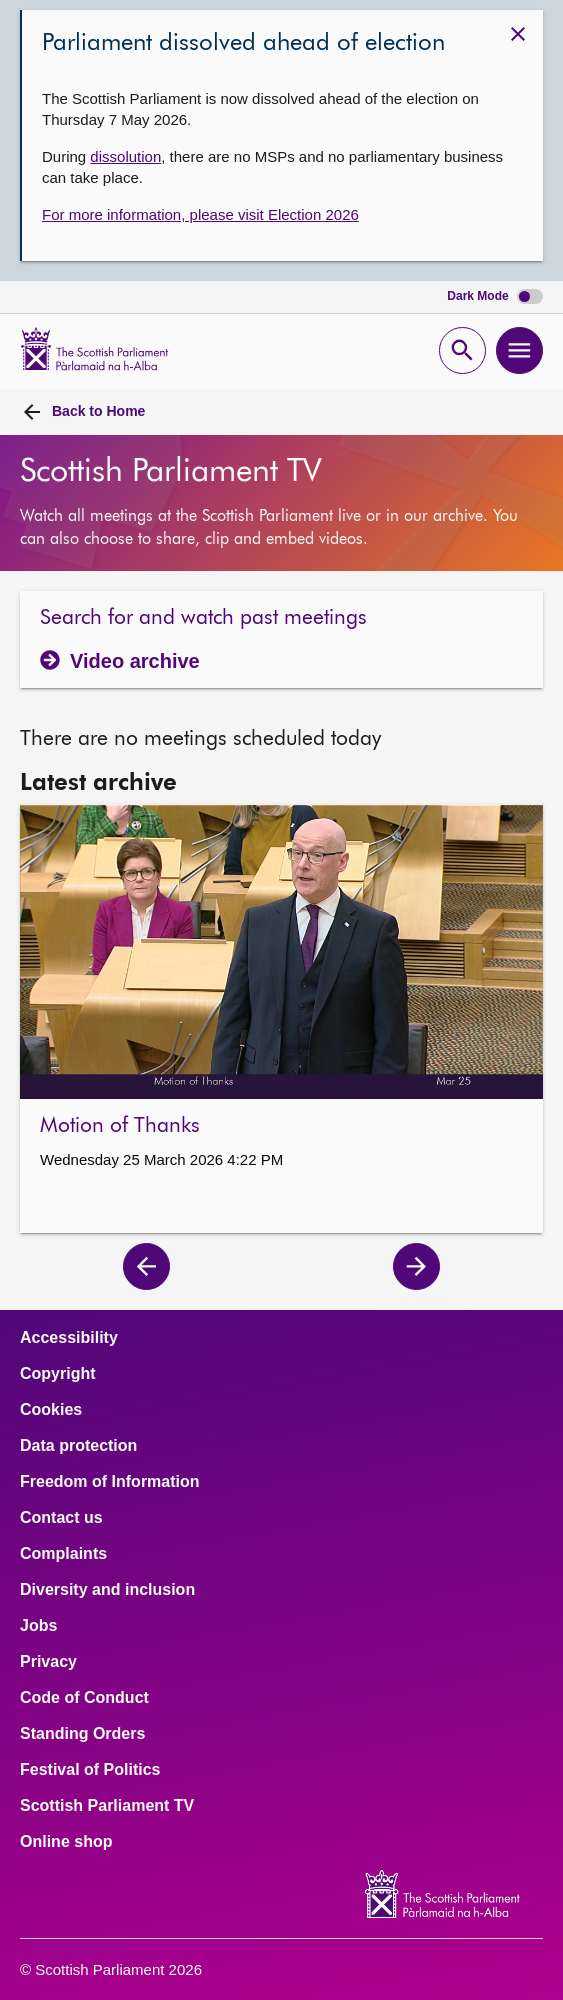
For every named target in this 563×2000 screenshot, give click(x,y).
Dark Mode (495, 296)
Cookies (51, 1410)
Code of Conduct (84, 1698)
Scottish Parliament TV (107, 1806)
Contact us (61, 1518)
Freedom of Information (110, 1482)
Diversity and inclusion (107, 1590)
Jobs (38, 1626)
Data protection (78, 1446)
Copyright (58, 1374)
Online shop (66, 1842)
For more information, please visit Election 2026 (200, 214)
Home (98, 411)
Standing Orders (82, 1734)
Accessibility (69, 1338)
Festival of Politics (90, 1770)
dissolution (125, 156)
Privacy (48, 1662)
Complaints (63, 1554)
